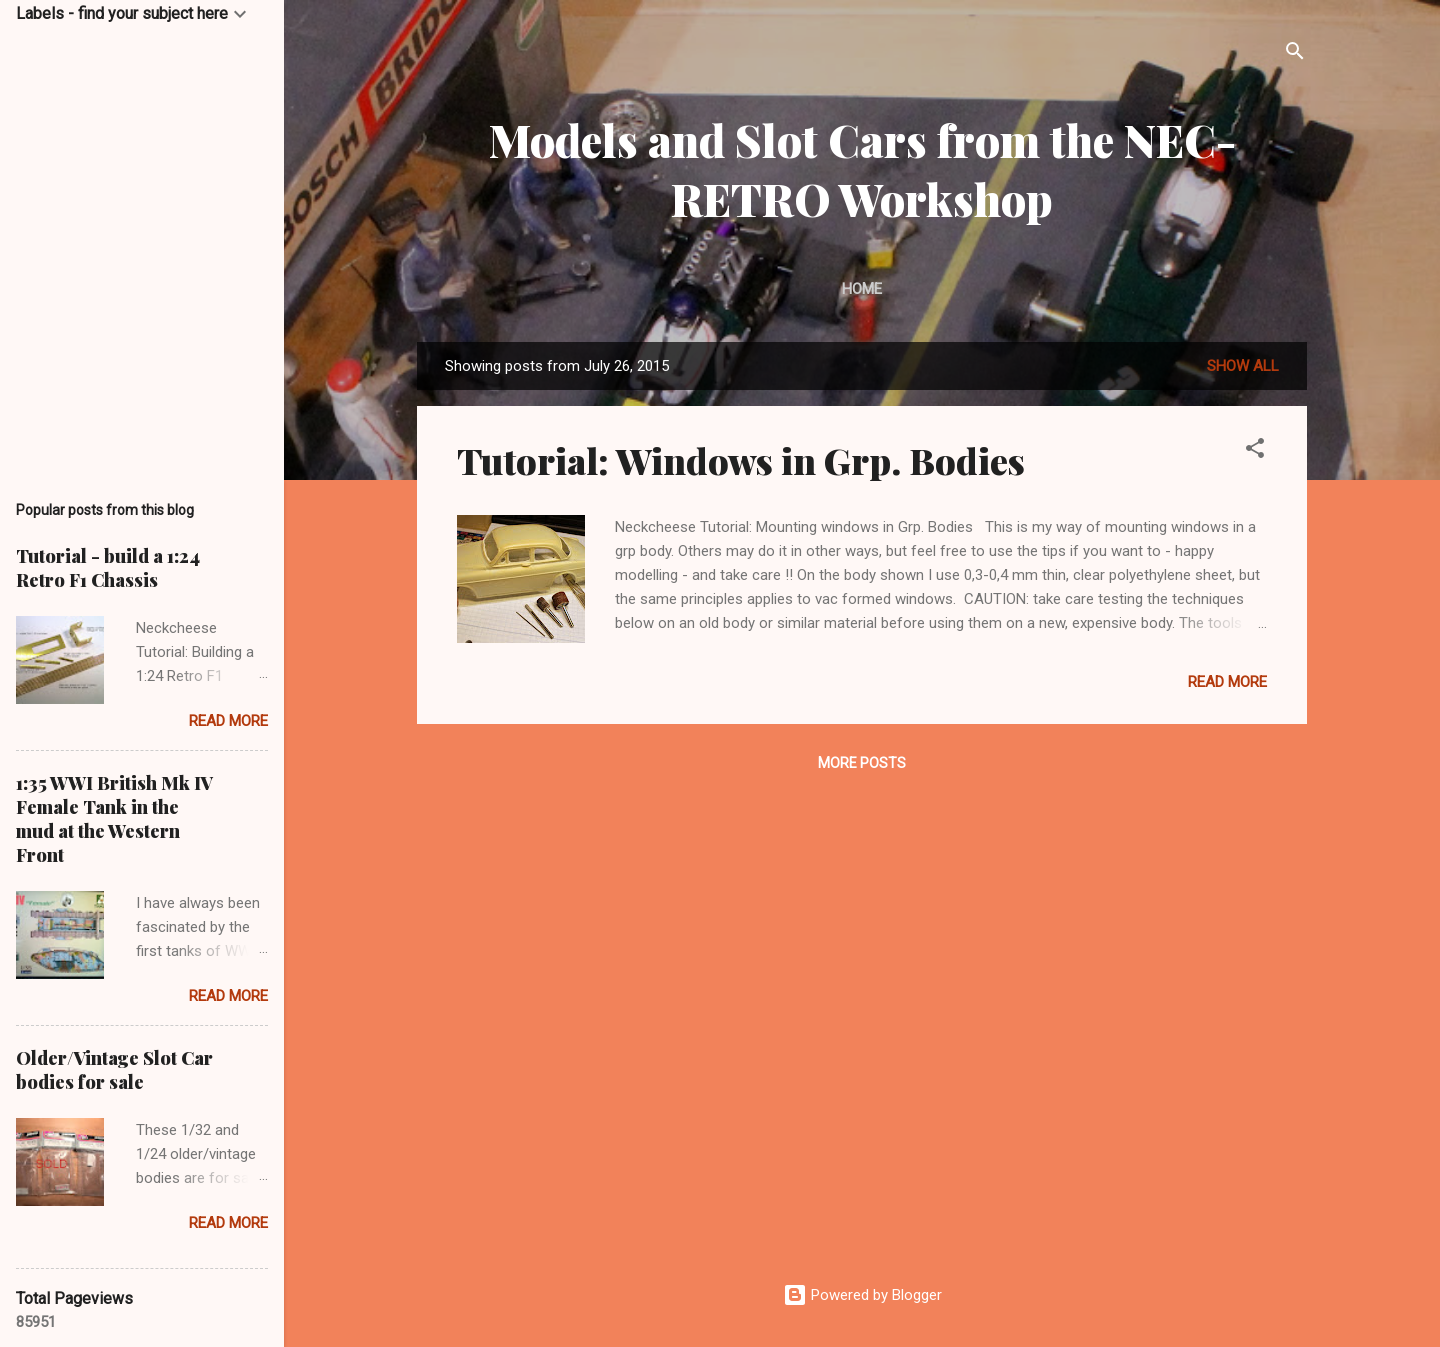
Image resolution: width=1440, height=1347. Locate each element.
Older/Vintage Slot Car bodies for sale (114, 1070)
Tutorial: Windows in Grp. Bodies (741, 460)
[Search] (1295, 54)
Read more (1227, 682)
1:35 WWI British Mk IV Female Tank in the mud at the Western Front (114, 819)
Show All (1243, 366)
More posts (862, 763)
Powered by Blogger (862, 1295)
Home (862, 289)
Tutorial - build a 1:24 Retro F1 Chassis (108, 568)
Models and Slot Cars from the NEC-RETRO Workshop (862, 169)
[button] (1255, 451)
